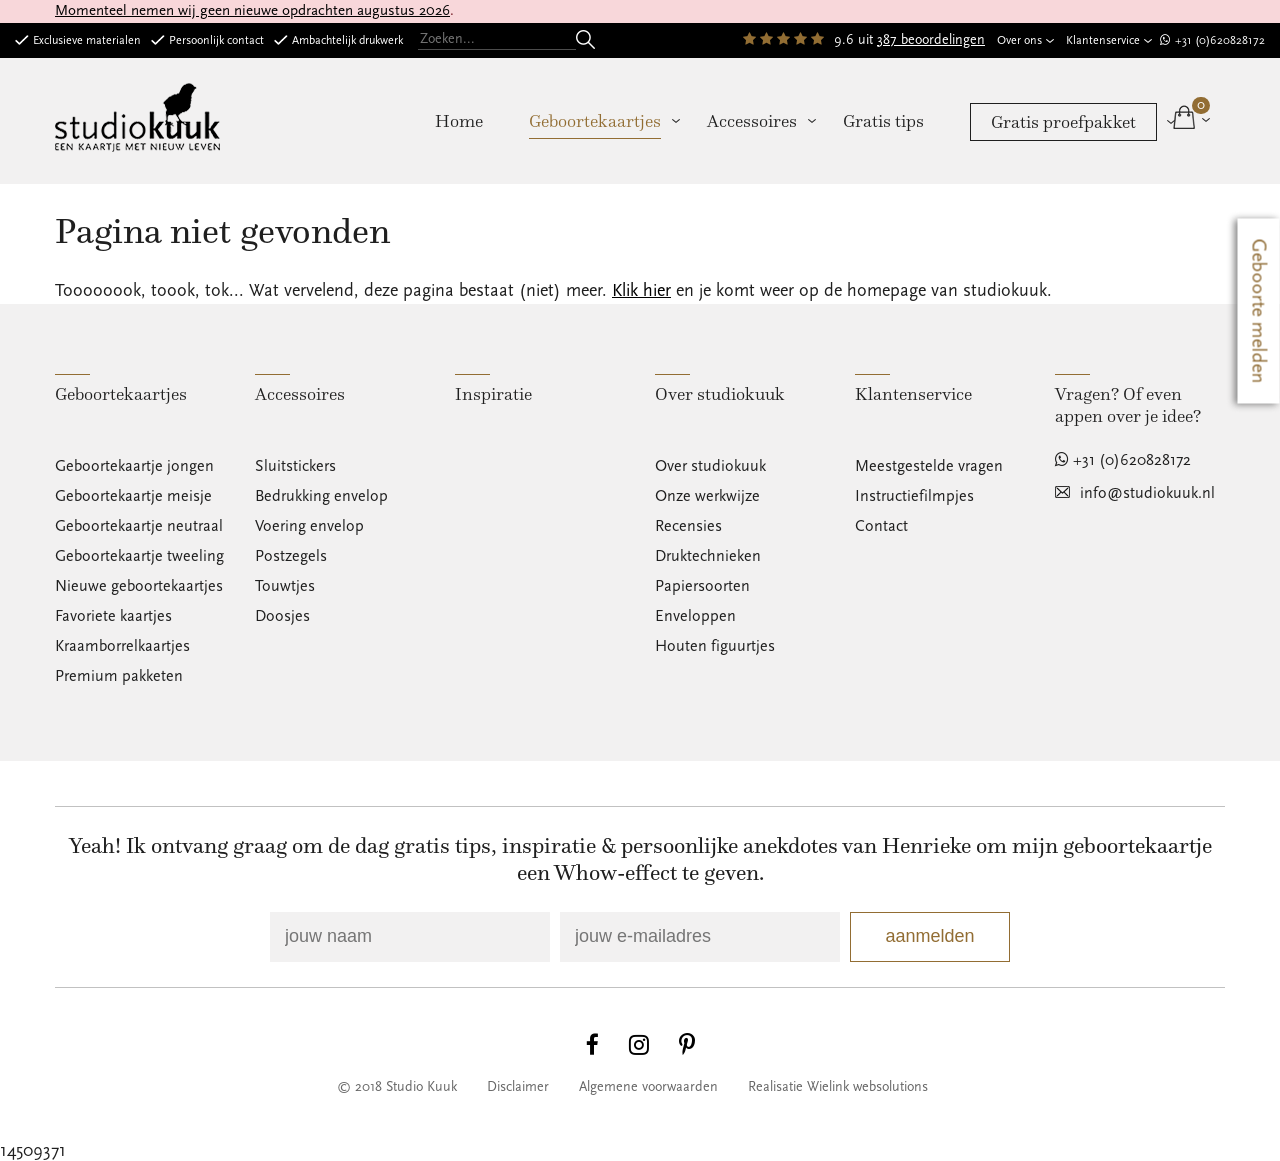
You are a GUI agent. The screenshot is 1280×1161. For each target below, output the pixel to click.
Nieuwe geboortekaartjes (139, 586)
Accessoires (752, 121)
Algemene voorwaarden (648, 1087)
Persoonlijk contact (216, 40)
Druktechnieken (708, 556)
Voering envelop (309, 526)
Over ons (1019, 40)
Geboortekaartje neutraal (139, 526)
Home (459, 121)
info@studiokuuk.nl (1147, 493)
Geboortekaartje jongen (134, 466)
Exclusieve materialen (87, 40)
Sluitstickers (295, 466)
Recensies (688, 526)
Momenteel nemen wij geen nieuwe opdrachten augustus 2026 (252, 10)
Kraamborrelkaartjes (122, 646)
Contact (881, 526)
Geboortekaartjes (595, 121)
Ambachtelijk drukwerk (347, 40)
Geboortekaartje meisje (133, 496)
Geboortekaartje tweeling (139, 556)
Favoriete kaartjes (113, 616)
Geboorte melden (1259, 311)
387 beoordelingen (931, 40)
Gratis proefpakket (1063, 122)
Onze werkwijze (707, 496)
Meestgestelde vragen (929, 466)
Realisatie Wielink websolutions (838, 1087)
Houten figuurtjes (715, 646)
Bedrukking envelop (321, 496)
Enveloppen (695, 616)
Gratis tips (883, 121)
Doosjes (282, 616)
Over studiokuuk (710, 466)
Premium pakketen (119, 676)
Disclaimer (518, 1087)
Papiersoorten (702, 586)
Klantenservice (1103, 40)
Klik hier (641, 290)
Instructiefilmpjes (914, 496)
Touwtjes (285, 586)
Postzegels (291, 556)
